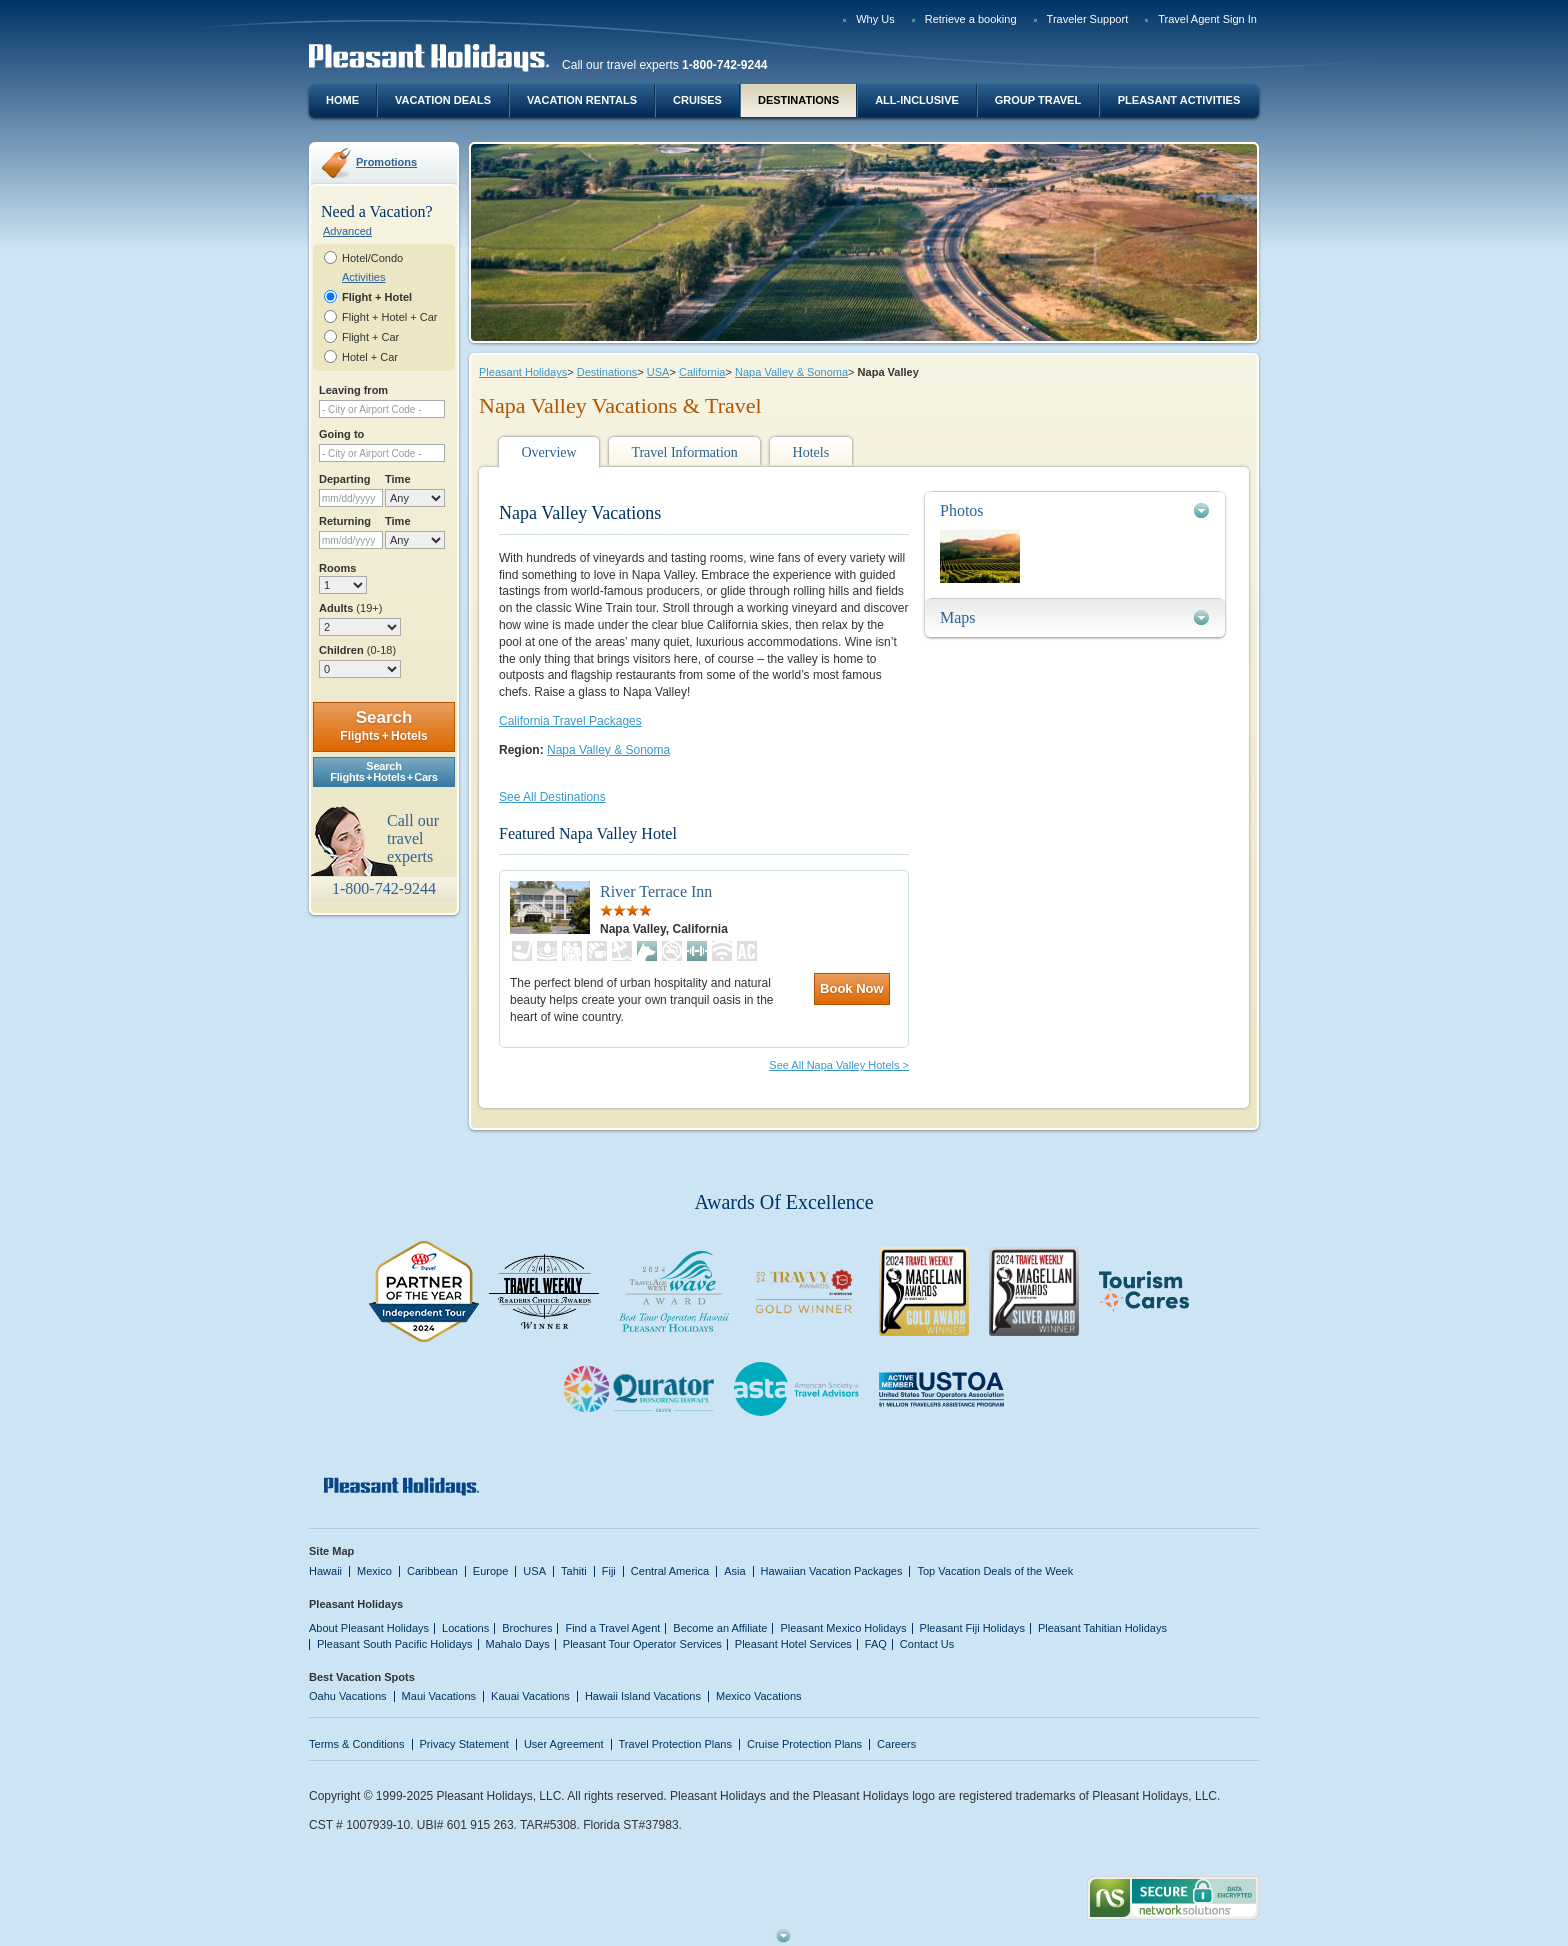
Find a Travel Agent (612, 1628)
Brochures (527, 1628)
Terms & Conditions (357, 1744)
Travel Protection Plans (675, 1744)
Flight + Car (370, 337)
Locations (465, 1628)
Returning (345, 521)
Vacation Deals (443, 100)
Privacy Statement (464, 1744)
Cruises (697, 100)
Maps (958, 617)
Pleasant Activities (1179, 100)
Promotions (386, 162)
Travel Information (684, 452)
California (702, 372)
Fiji (609, 1571)
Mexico (374, 1571)
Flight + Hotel (377, 297)
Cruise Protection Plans (804, 1744)
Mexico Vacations (759, 1696)
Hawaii (325, 1571)
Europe (491, 1571)
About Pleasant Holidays (369, 1628)
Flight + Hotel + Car (390, 317)
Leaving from (353, 390)
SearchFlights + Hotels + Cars (384, 771)
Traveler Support (1088, 19)
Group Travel (1038, 100)
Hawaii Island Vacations (643, 1696)
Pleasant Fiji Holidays (972, 1628)
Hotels (811, 452)
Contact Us (927, 1644)
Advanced (347, 231)
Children (357, 650)
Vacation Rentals (582, 100)
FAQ (876, 1644)
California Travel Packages (570, 721)
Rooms (337, 568)
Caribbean (432, 1571)
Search (383, 725)
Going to (341, 434)
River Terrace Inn (656, 891)
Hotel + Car (370, 357)
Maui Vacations (439, 1696)
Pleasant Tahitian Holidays (1102, 1628)
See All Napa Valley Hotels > (839, 1065)
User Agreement (564, 1744)
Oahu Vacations (348, 1696)
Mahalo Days (518, 1644)
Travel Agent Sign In (1207, 19)
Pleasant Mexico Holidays (843, 1628)
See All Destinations (552, 797)
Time (398, 479)
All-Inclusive (917, 100)
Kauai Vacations (530, 1696)
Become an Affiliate (720, 1628)
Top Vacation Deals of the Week (995, 1571)
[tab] (1075, 510)
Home (342, 100)
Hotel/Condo (372, 258)
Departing (344, 479)
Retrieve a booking (971, 19)
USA (658, 372)
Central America (670, 1571)
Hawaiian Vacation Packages (832, 1571)
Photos (962, 510)
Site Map (331, 1551)
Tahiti (574, 1571)
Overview (548, 452)
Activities (363, 277)
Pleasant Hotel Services (793, 1644)
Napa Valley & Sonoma (791, 372)
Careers (896, 1744)
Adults (350, 608)
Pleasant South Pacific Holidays (395, 1644)
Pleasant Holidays (523, 372)
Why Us (875, 19)
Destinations (798, 100)
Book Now (852, 988)
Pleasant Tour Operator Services (642, 1644)
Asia (734, 1571)
